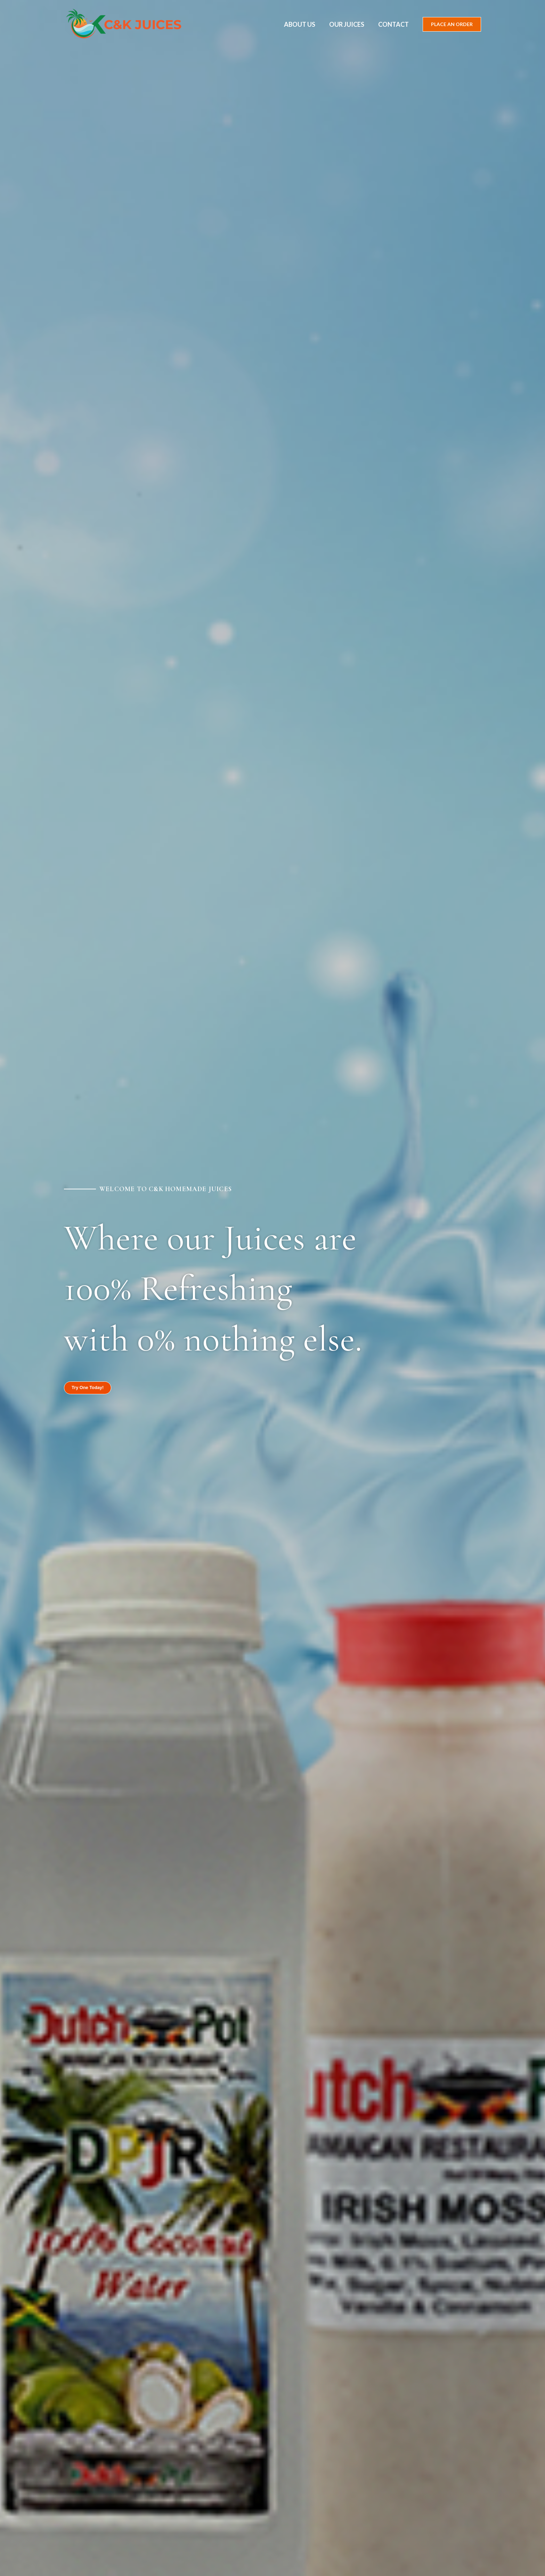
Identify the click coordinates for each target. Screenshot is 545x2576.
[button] (452, 24)
